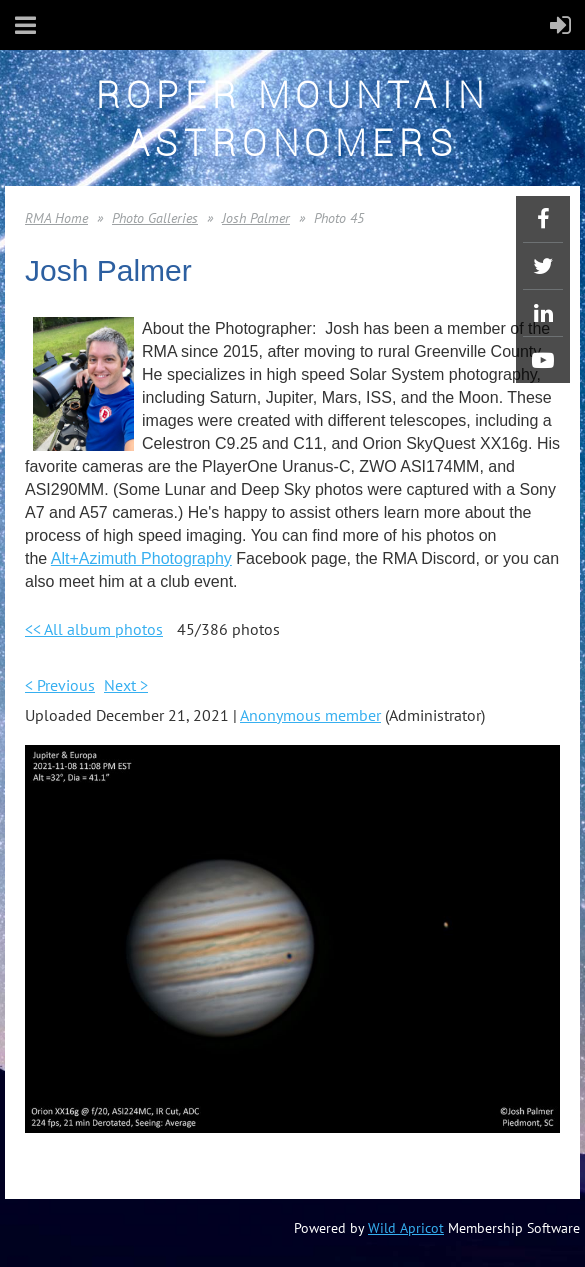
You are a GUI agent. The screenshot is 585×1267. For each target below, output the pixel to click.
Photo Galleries (155, 218)
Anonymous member (310, 715)
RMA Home (56, 218)
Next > (126, 685)
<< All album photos (94, 629)
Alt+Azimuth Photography (141, 558)
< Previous (60, 685)
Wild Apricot (406, 1228)
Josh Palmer (256, 218)
